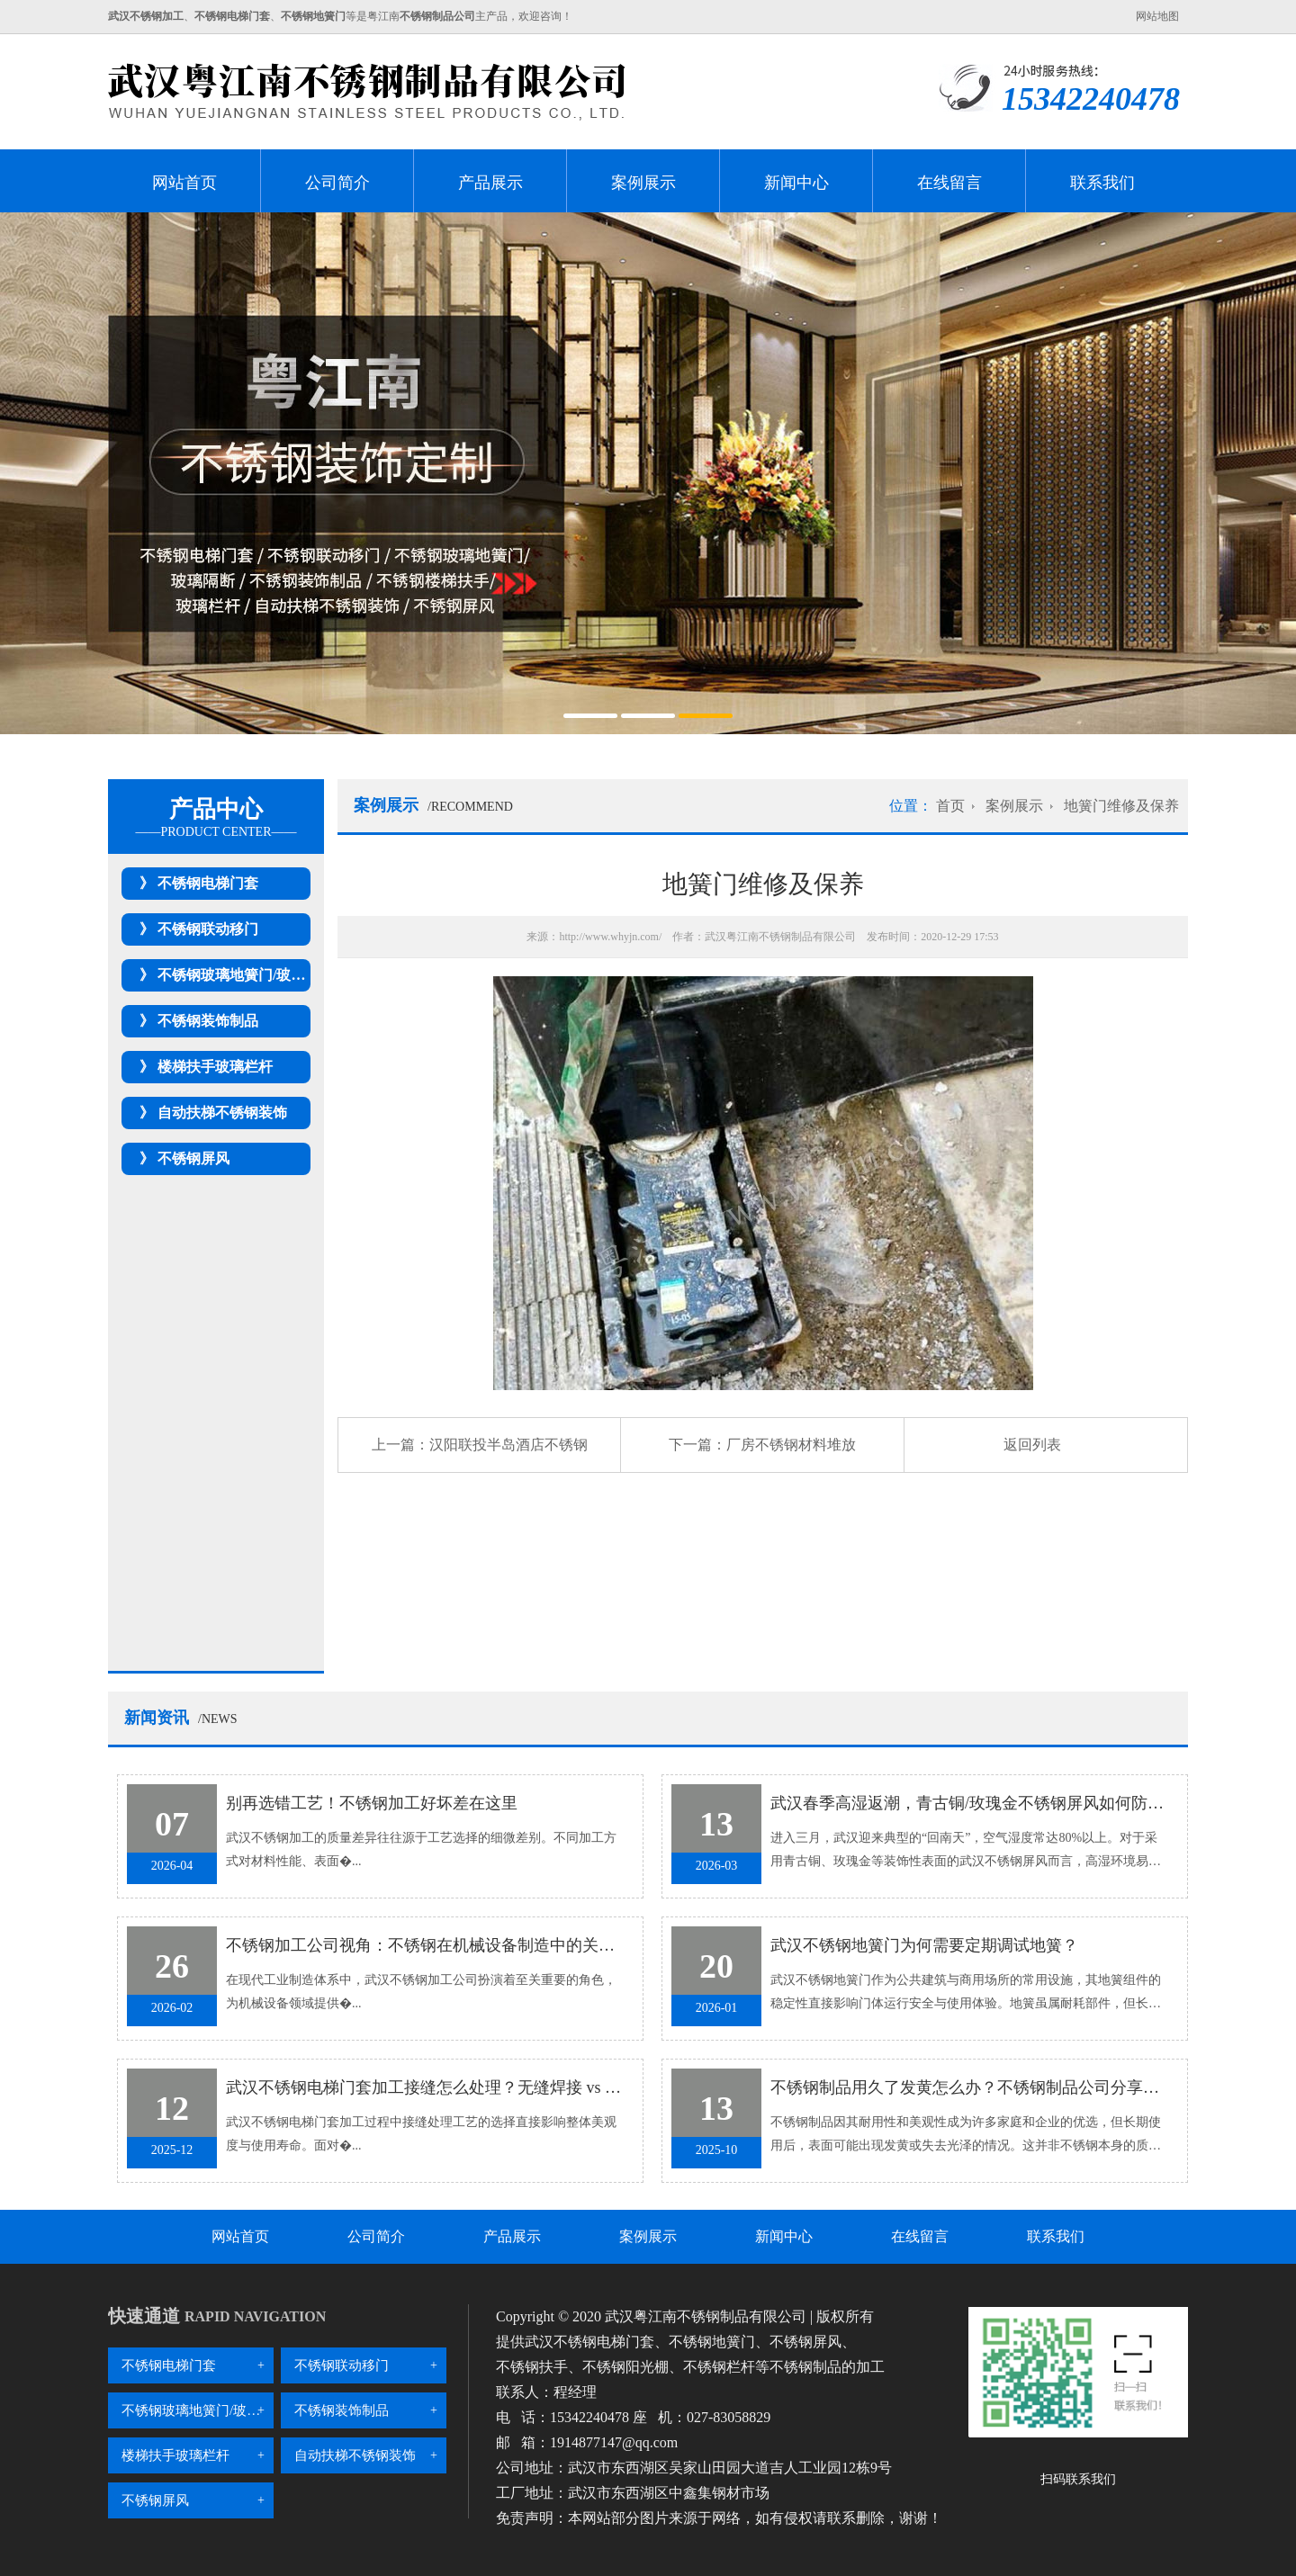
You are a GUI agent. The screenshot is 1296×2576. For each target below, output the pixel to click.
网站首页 (184, 183)
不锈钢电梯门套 (208, 883)
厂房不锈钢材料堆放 (791, 1444)
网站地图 (1157, 16)
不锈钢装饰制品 (208, 1020)
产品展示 (490, 183)
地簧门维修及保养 (1121, 805)
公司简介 (337, 183)
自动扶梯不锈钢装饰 (222, 1112)
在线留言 (949, 183)
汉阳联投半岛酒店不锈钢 (508, 1444)
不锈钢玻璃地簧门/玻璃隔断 (246, 975)
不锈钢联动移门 (208, 929)
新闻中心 (796, 183)
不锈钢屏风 (194, 1158)
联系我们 (1102, 183)
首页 (950, 805)
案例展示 (643, 183)
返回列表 (1032, 1444)
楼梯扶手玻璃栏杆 (215, 1066)
